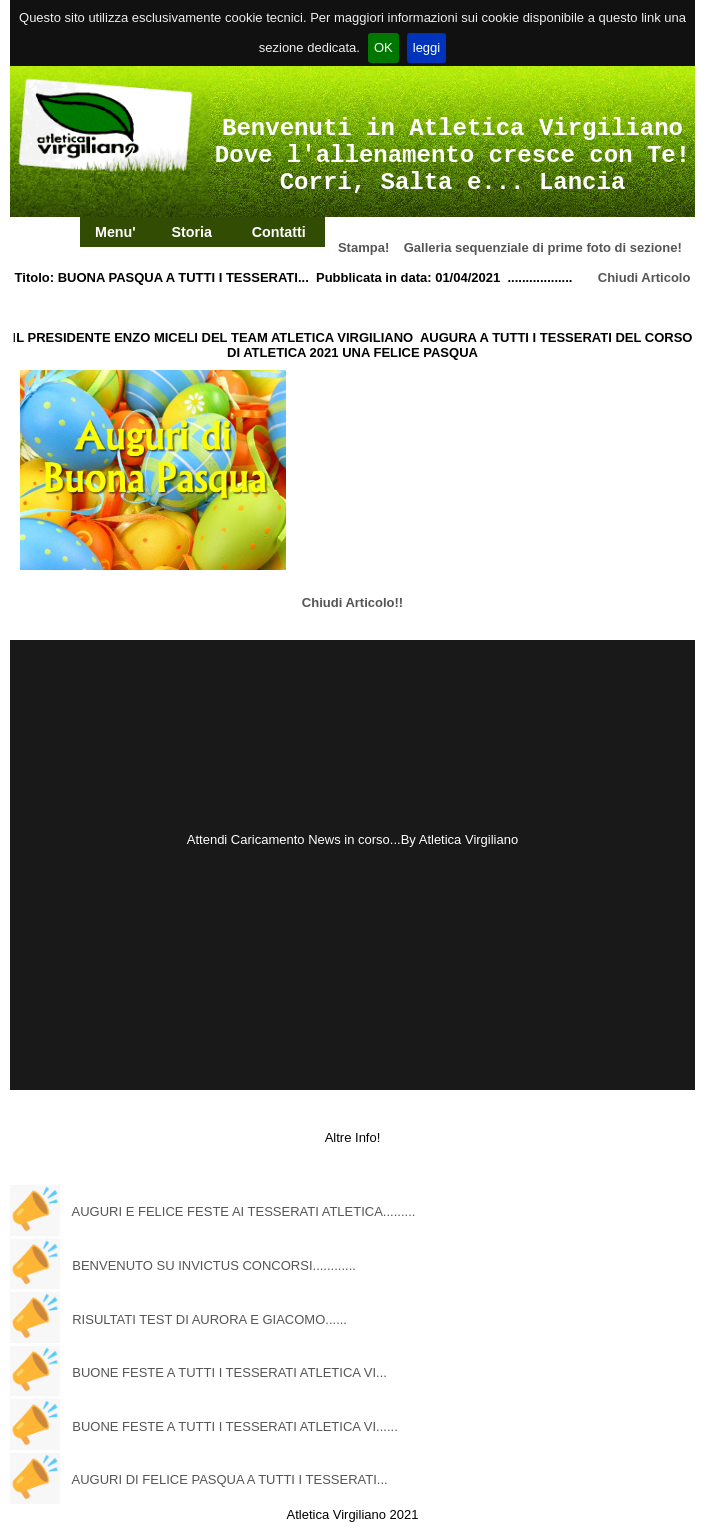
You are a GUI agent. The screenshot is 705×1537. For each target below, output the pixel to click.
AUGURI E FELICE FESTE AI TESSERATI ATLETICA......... (244, 1211)
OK (383, 47)
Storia (191, 232)
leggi (426, 47)
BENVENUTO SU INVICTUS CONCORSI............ (214, 1265)
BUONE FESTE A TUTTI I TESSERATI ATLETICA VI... (229, 1372)
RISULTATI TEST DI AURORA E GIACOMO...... (209, 1319)
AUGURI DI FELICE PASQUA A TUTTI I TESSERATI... (230, 1479)
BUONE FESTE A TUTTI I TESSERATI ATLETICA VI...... (235, 1426)
